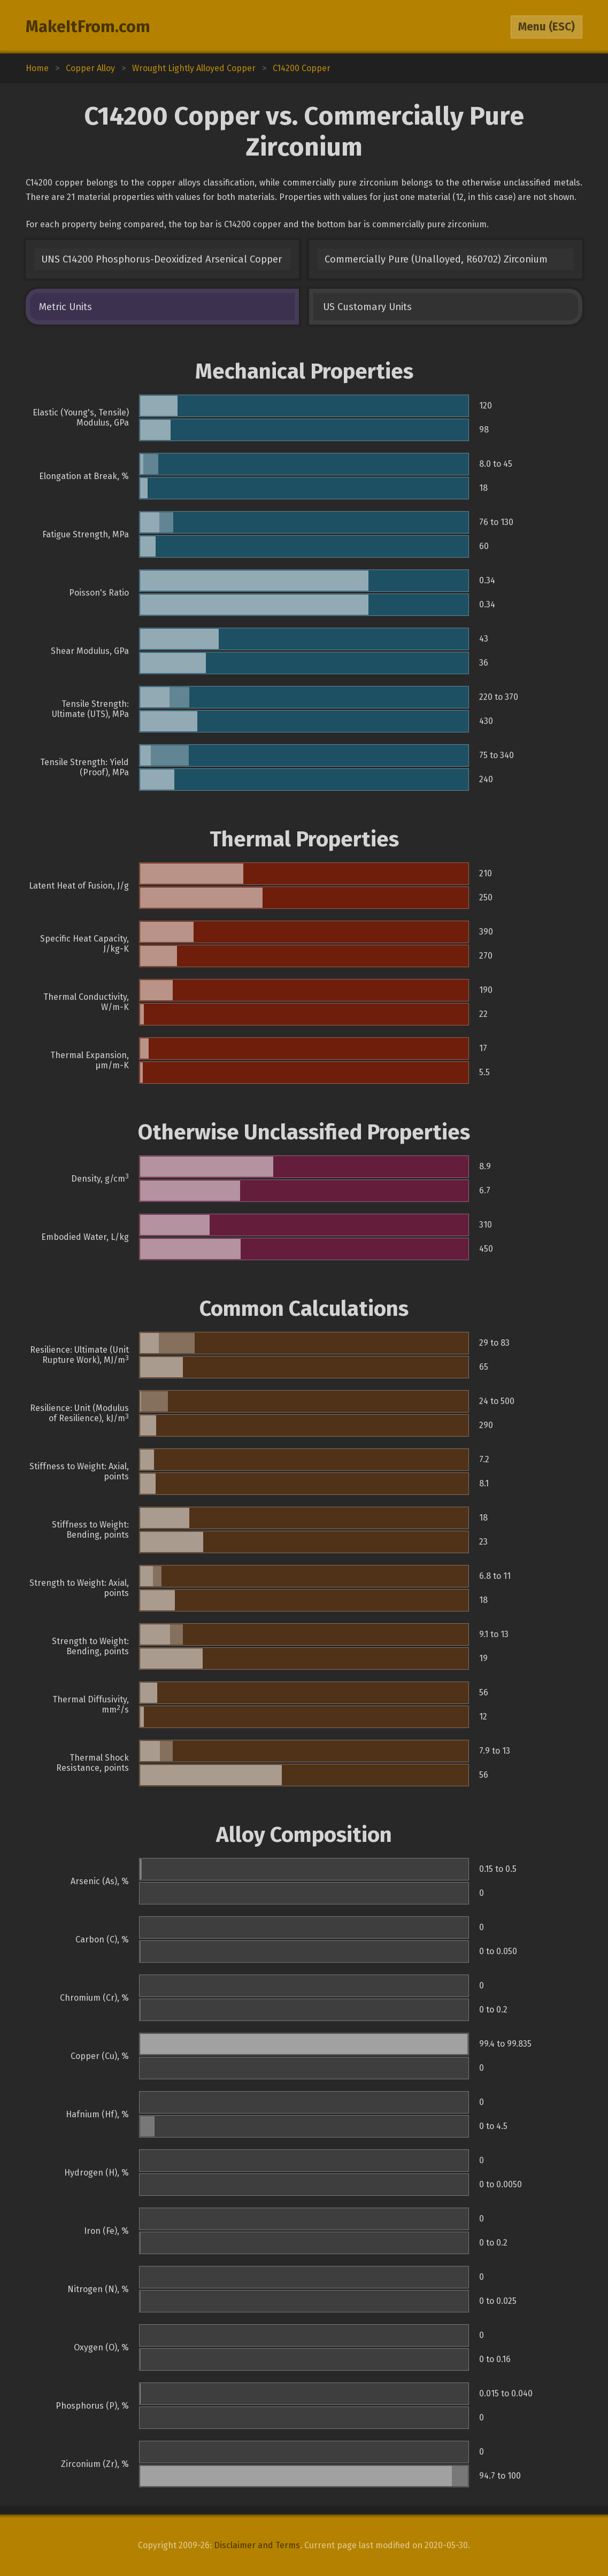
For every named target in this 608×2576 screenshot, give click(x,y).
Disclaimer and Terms (257, 2545)
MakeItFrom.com (88, 26)
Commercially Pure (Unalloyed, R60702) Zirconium (436, 259)
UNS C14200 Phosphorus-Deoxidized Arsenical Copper (161, 259)
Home (37, 68)
